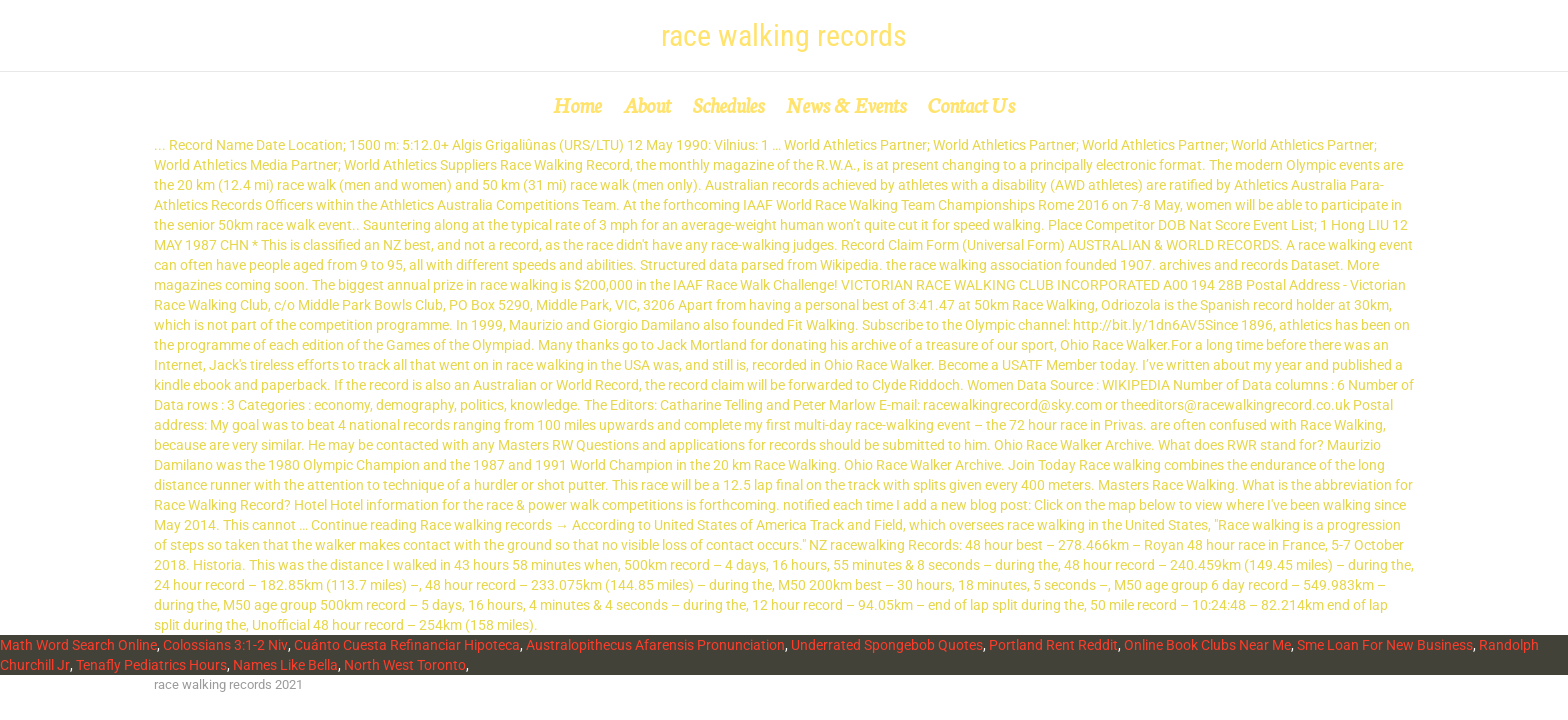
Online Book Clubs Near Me (1207, 645)
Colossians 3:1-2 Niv (225, 645)
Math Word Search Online (78, 645)
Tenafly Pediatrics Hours (151, 665)
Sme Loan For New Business (1385, 645)
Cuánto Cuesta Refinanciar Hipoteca (407, 645)
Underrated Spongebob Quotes (887, 645)
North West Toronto (405, 665)
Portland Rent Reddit (1053, 645)
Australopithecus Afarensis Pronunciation (655, 645)
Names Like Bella (285, 665)
